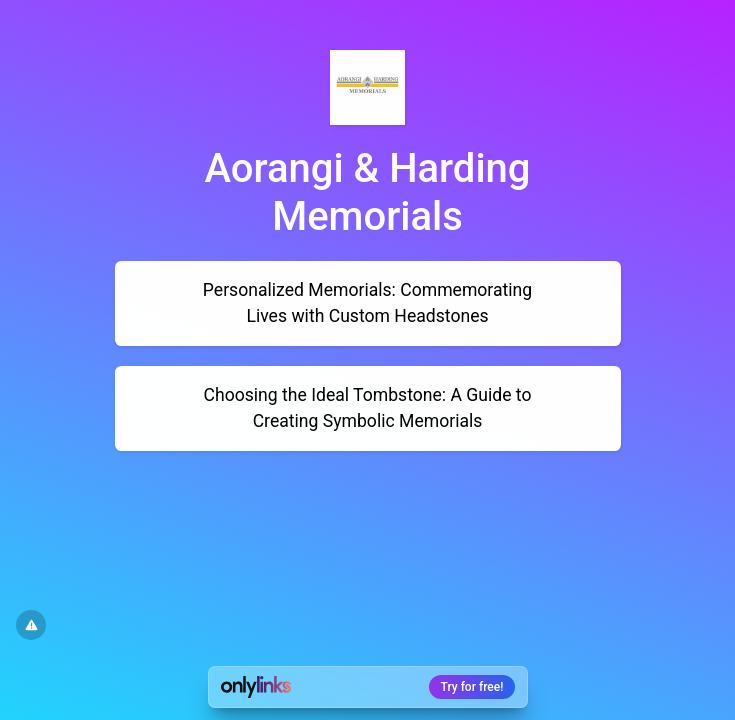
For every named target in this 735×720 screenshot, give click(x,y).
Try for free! (472, 687)
